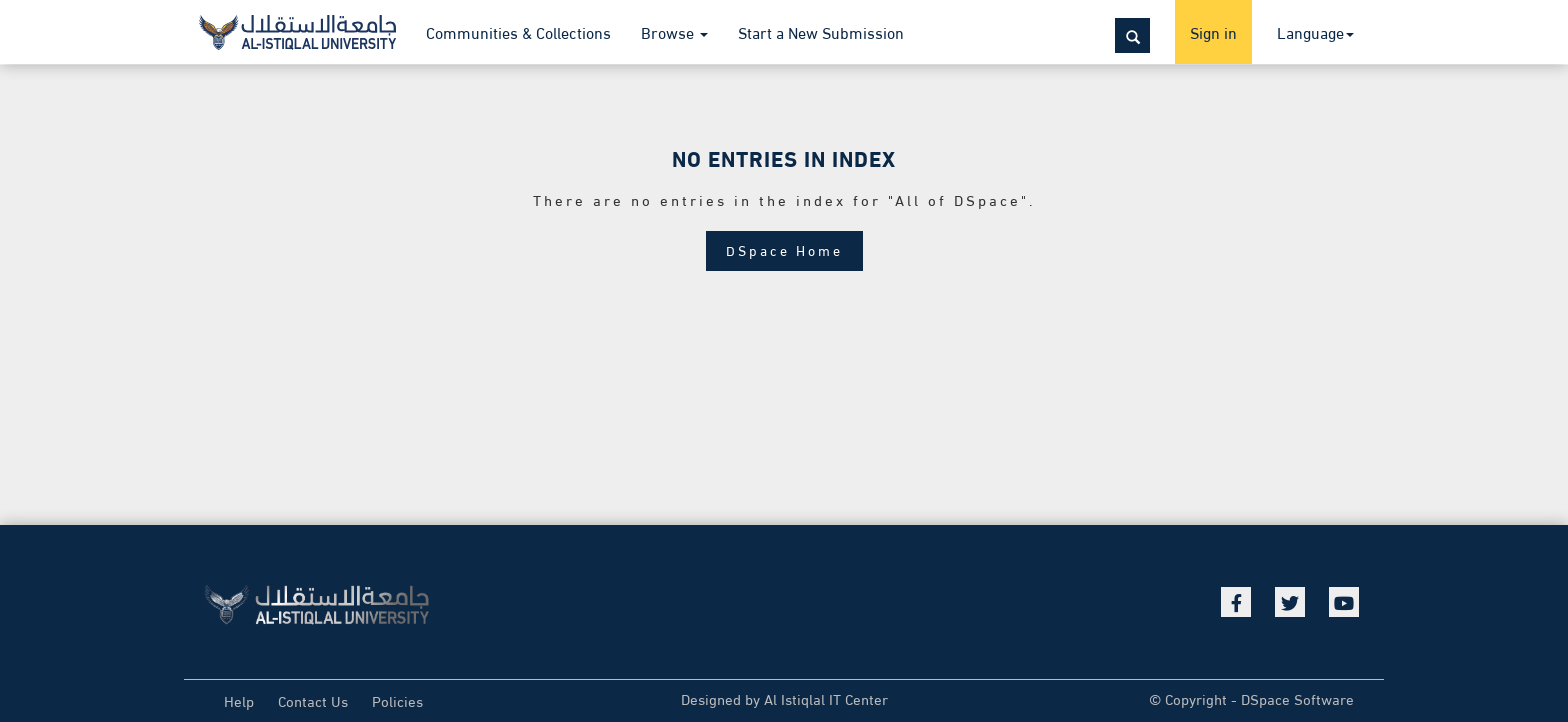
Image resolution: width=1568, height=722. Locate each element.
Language (1315, 31)
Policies (397, 700)
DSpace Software (1297, 698)
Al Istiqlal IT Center (826, 698)
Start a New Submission (821, 31)
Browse (674, 31)
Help (239, 700)
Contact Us (313, 700)
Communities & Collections (518, 31)
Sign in (1213, 31)
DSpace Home (784, 249)
